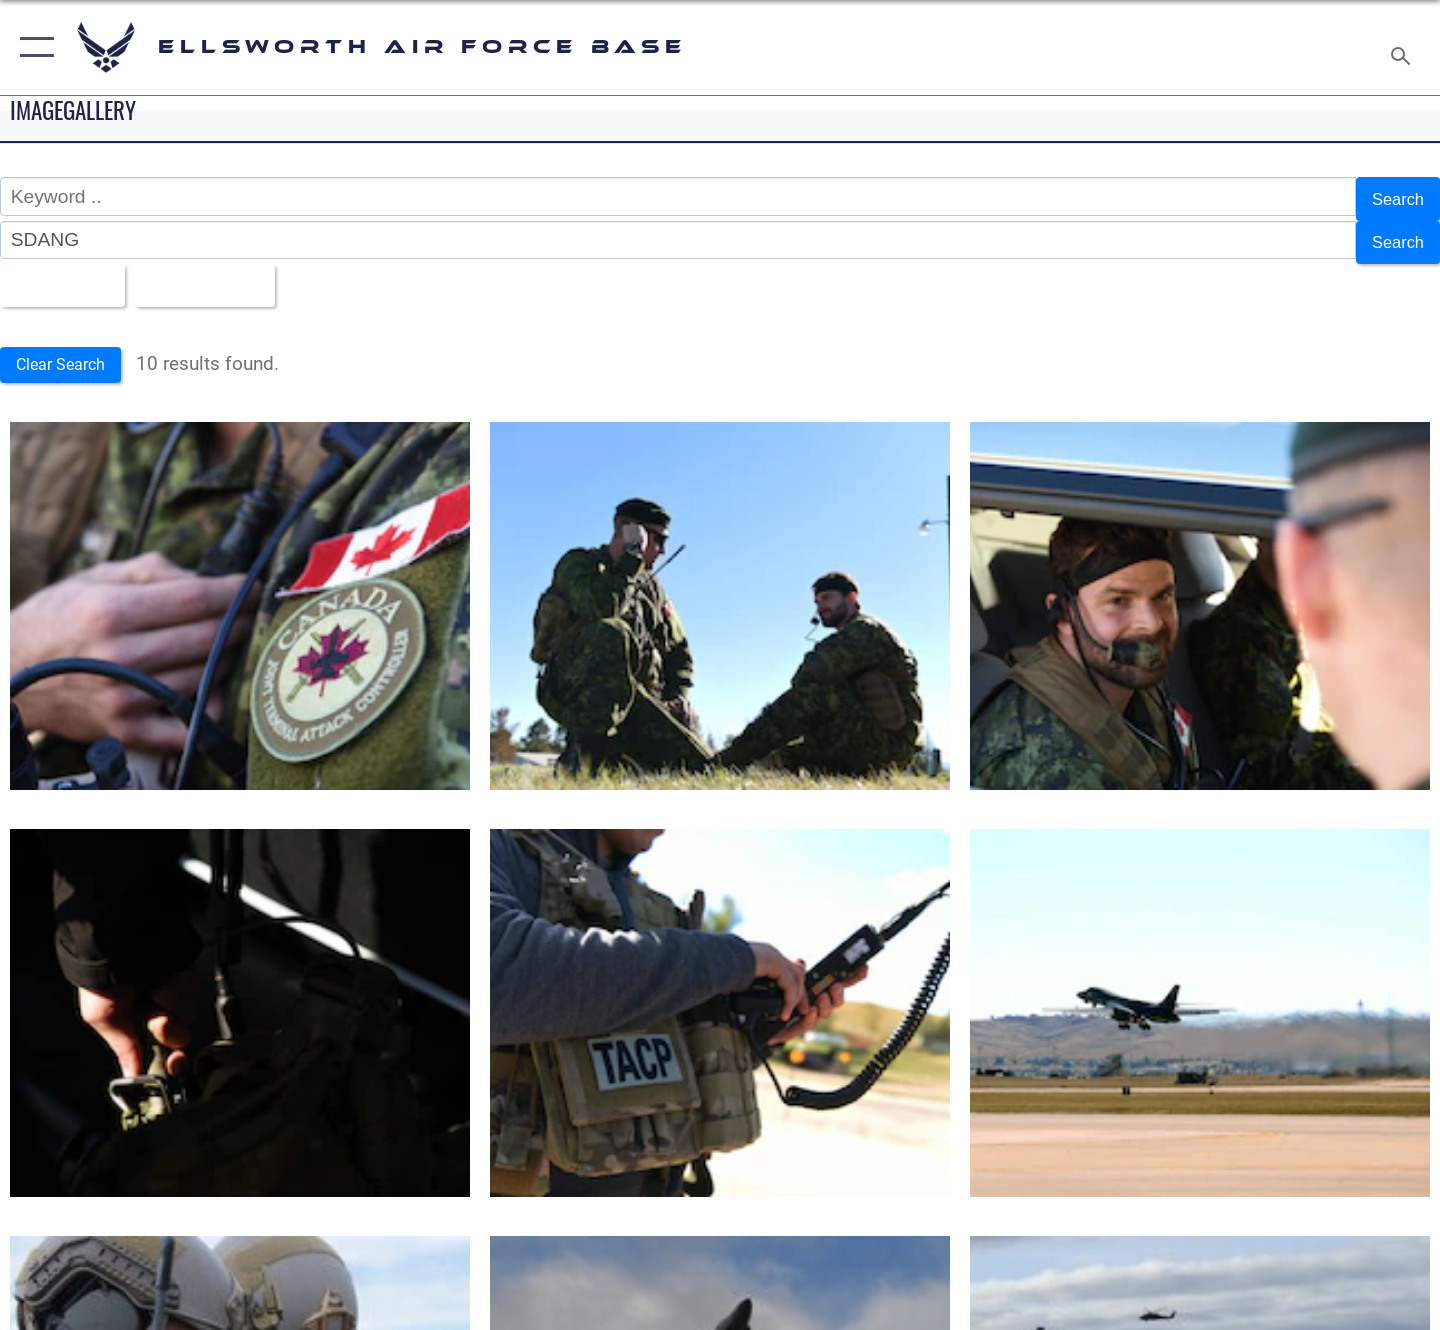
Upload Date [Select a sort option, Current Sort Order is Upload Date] (224, 273)
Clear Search (68, 351)
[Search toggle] (1403, 47)
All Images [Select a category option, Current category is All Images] (63, 273)
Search (1393, 196)
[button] (32, 47)
